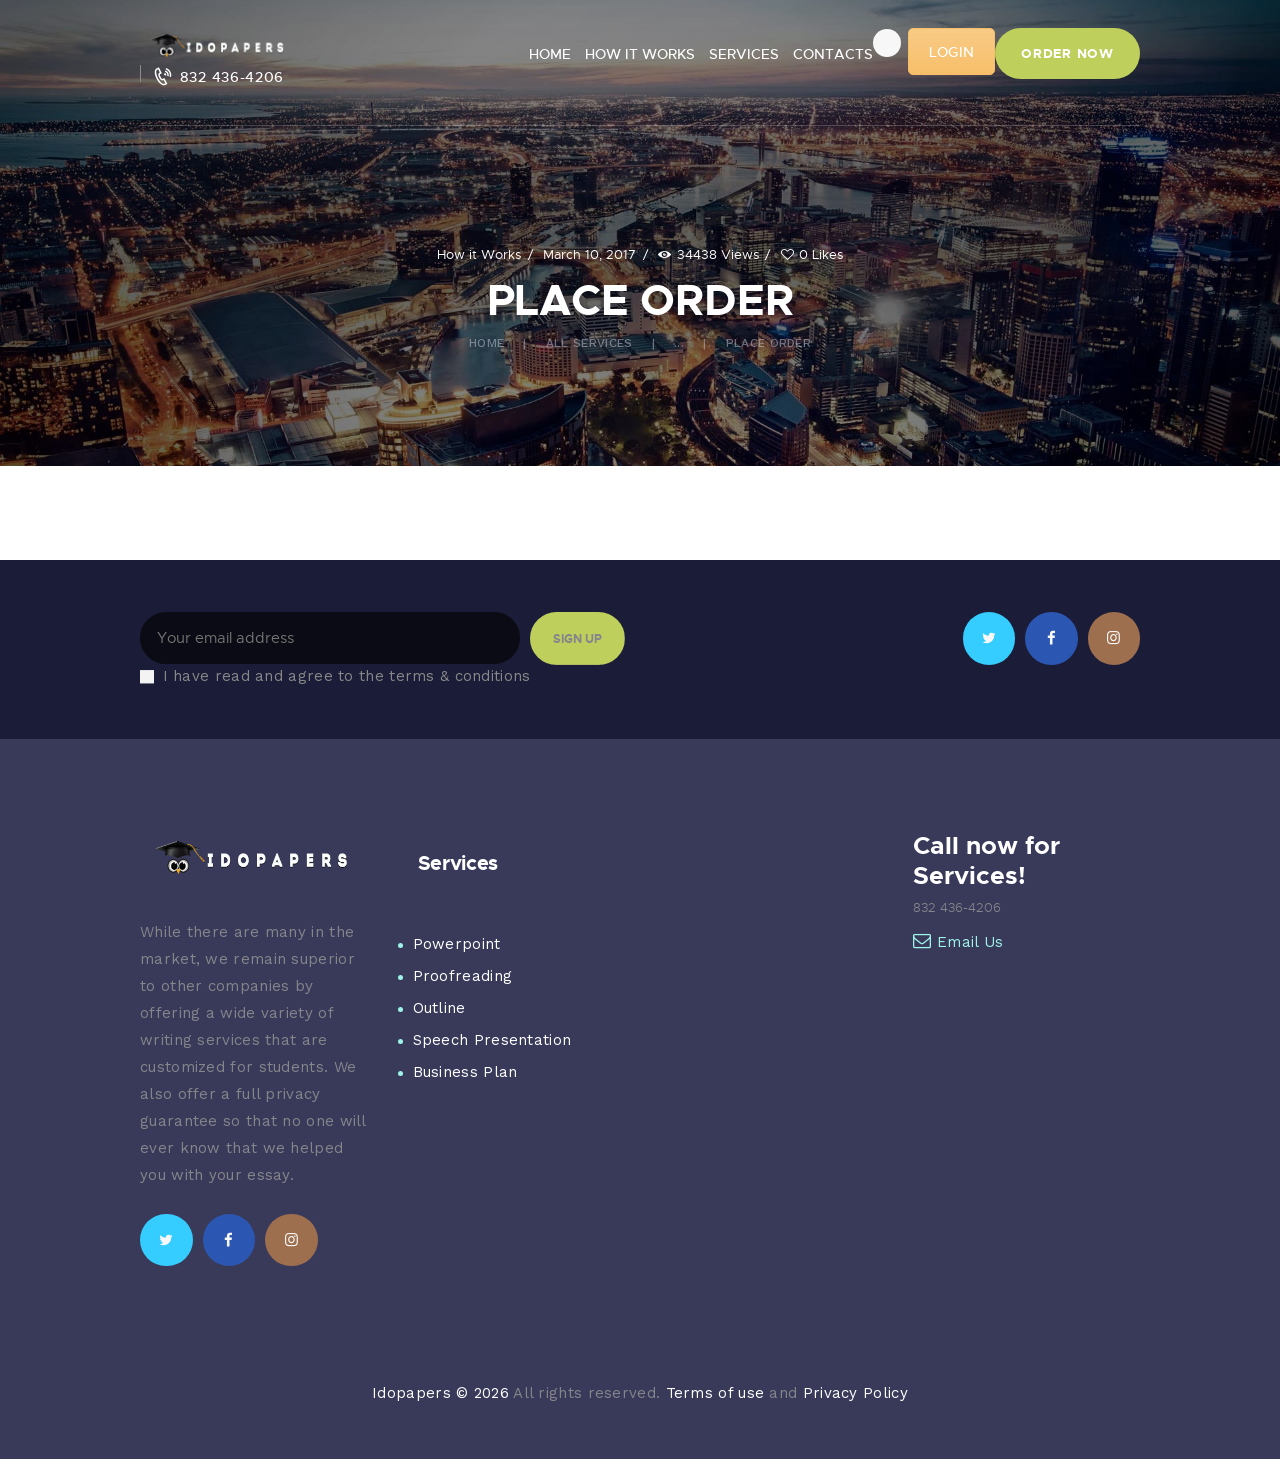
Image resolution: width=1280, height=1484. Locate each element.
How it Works (479, 254)
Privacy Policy (855, 1393)
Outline (439, 1008)
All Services (589, 343)
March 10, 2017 (589, 254)
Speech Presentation (492, 1040)
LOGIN (952, 51)
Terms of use (715, 1393)
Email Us (958, 942)
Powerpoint (457, 944)
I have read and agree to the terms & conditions (347, 676)
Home (486, 343)
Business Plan (465, 1072)
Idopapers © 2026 (440, 1393)
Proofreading (463, 976)
